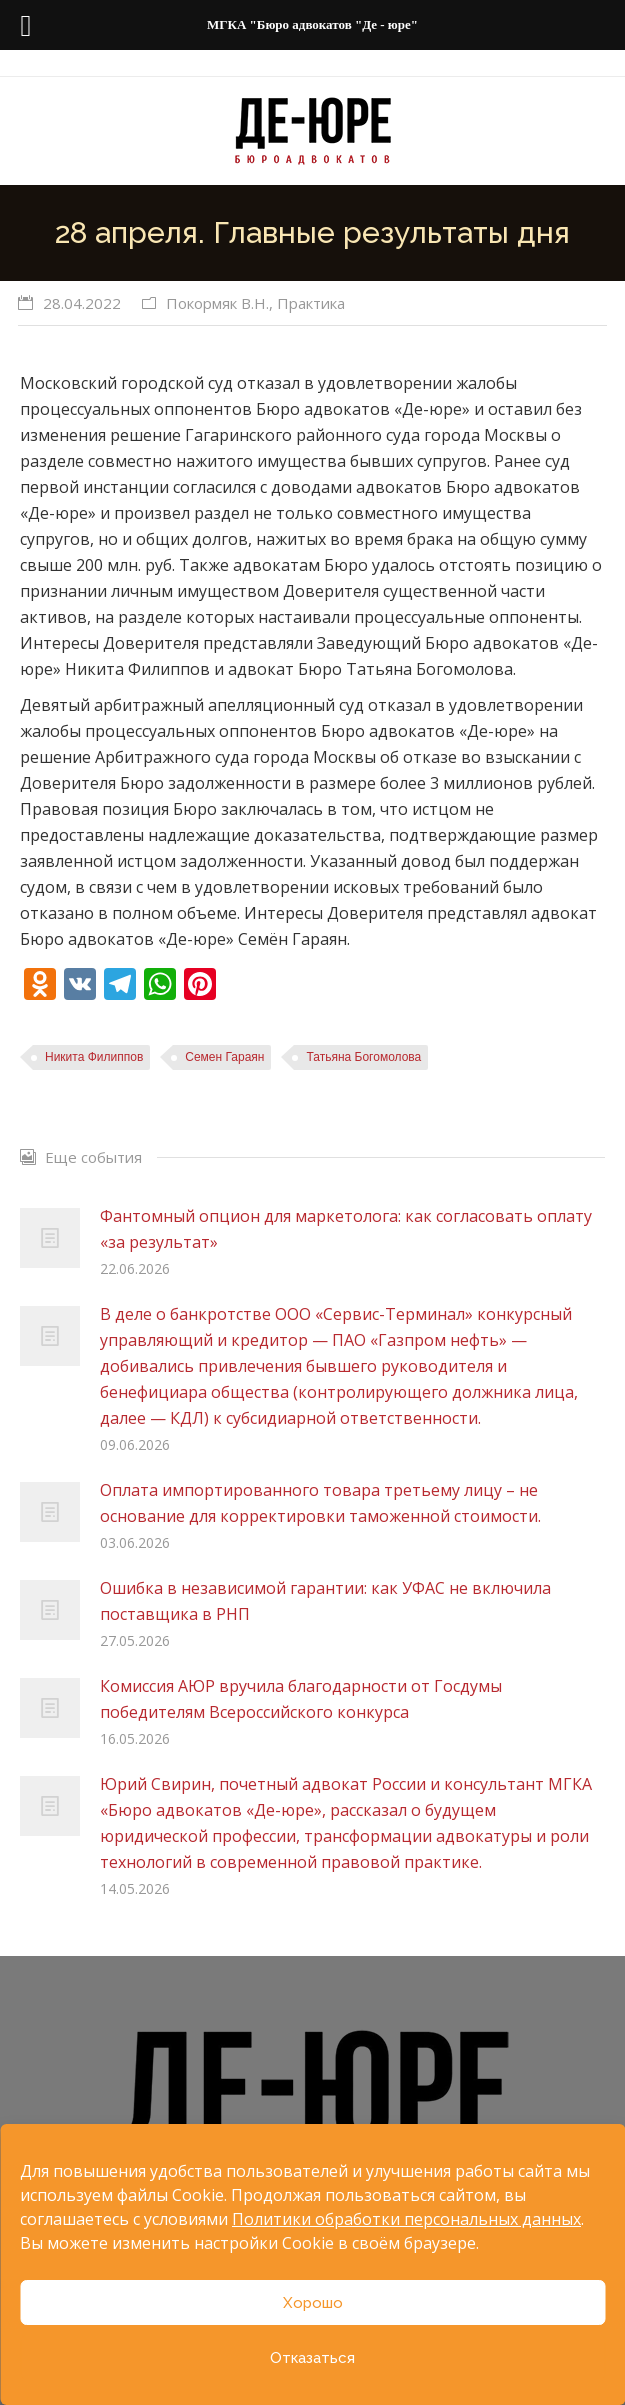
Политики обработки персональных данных (406, 2219)
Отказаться (312, 2358)
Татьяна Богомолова (363, 1057)
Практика (311, 303)
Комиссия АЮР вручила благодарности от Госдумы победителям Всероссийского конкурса (301, 1699)
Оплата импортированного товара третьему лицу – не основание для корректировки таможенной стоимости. (320, 1503)
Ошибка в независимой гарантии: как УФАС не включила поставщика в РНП (325, 1601)
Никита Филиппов (94, 1057)
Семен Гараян (224, 1057)
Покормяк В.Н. (217, 303)
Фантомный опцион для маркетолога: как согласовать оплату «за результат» (346, 1229)
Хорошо (313, 2303)
